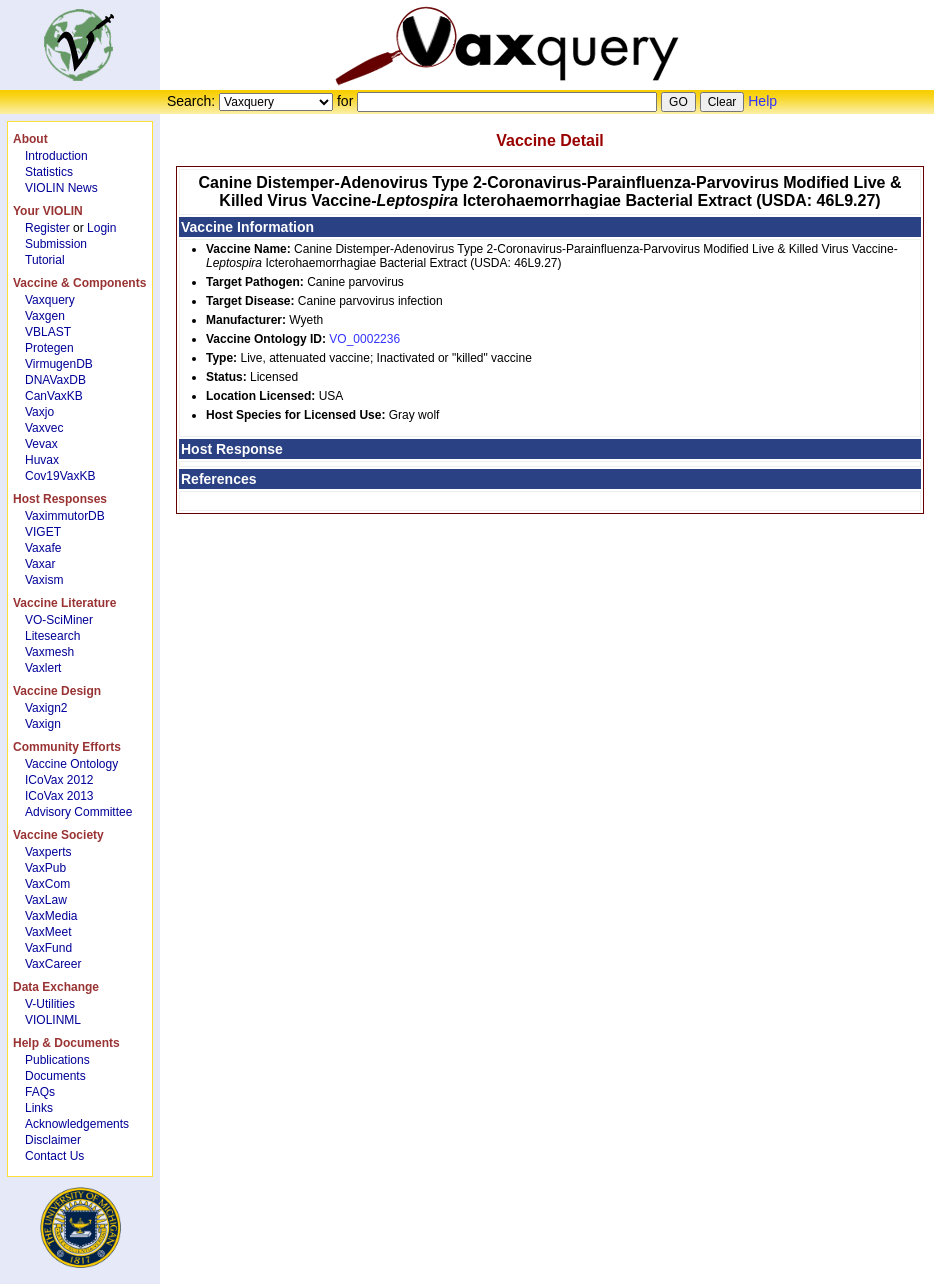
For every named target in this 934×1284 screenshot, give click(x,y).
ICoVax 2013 (59, 796)
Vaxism (44, 580)
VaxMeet (48, 932)
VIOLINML (53, 1020)
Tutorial (45, 260)
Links (39, 1108)
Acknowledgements (77, 1124)
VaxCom (47, 884)
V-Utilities (50, 1004)
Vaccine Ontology (71, 764)
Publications (57, 1060)
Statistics (49, 172)
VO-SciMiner (59, 620)
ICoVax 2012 (59, 780)
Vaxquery (50, 300)
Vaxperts (48, 852)
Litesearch (52, 636)
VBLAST (48, 332)
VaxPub (45, 868)
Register (47, 228)
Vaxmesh (49, 652)
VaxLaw (46, 900)
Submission (56, 244)
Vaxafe (43, 548)
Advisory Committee (78, 812)
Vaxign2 (46, 708)
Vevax (41, 444)
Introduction (56, 156)
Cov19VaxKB (60, 476)
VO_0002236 (364, 339)
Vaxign (43, 724)
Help (762, 101)
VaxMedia (51, 916)
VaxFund (48, 948)
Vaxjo (39, 412)
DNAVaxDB (55, 380)
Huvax (42, 460)
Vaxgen (45, 316)
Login (101, 228)
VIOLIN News (61, 188)
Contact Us (54, 1156)
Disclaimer (53, 1140)
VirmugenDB (59, 364)
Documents (55, 1076)
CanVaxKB (54, 396)
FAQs (40, 1092)
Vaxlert (43, 668)
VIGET (43, 532)
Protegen (49, 348)
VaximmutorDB (65, 516)
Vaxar (40, 564)
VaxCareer (53, 964)
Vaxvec (44, 428)
